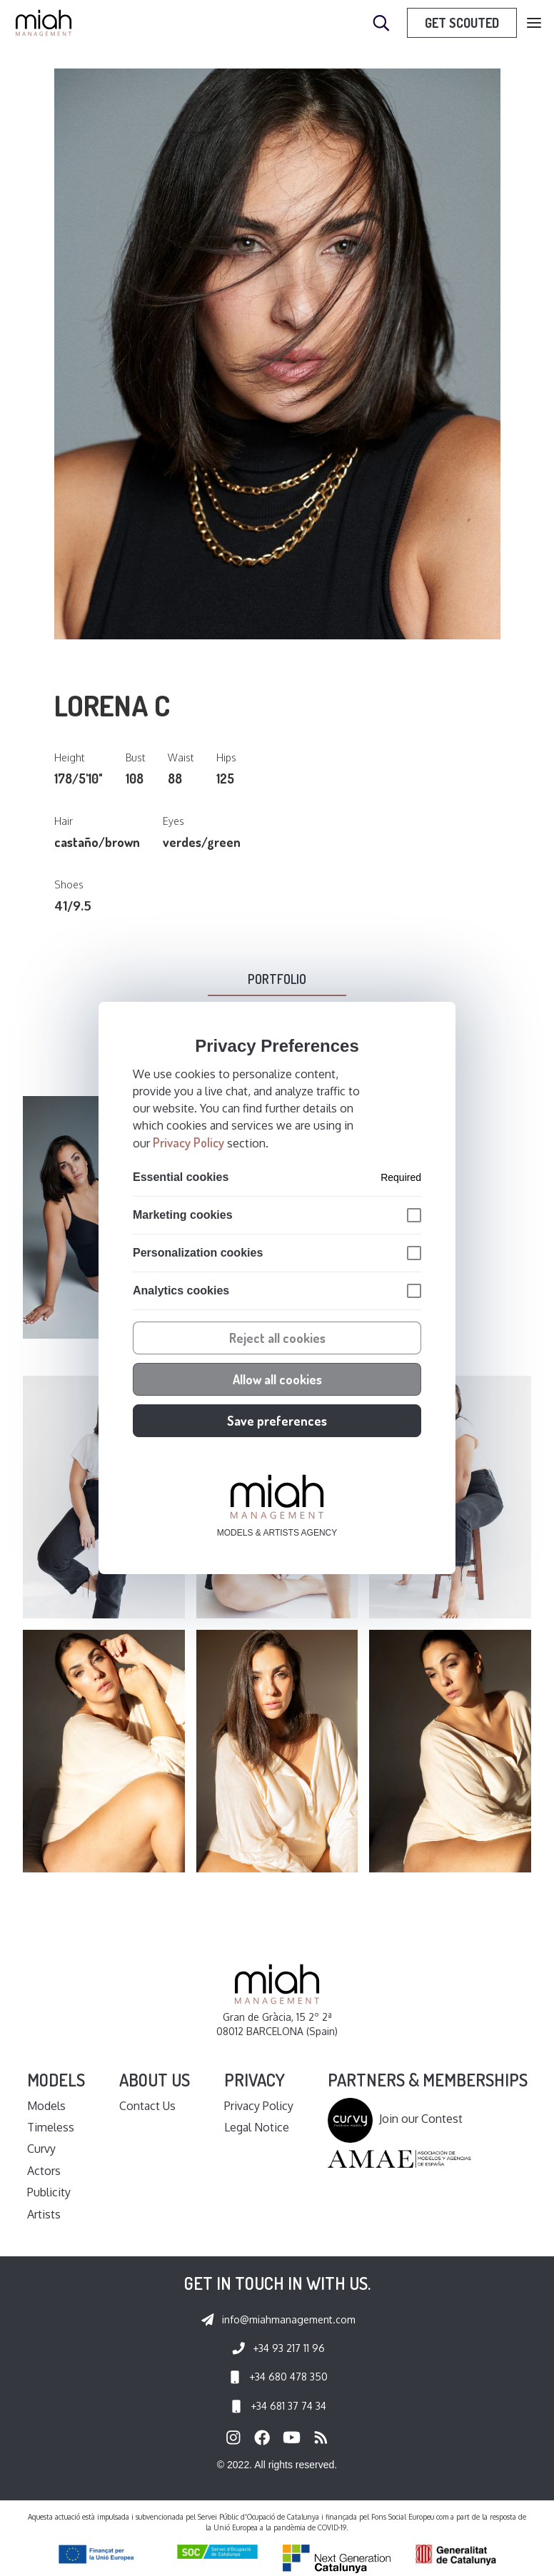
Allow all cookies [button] (277, 1379)
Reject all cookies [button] (277, 1338)
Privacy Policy (188, 1142)
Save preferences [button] (277, 1421)
